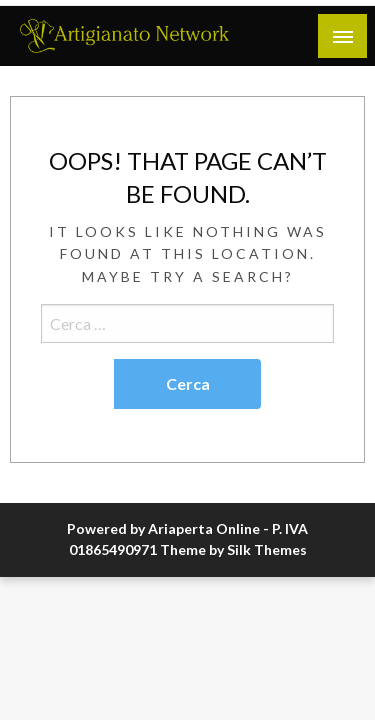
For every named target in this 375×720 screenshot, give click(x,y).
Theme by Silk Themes (233, 549)
